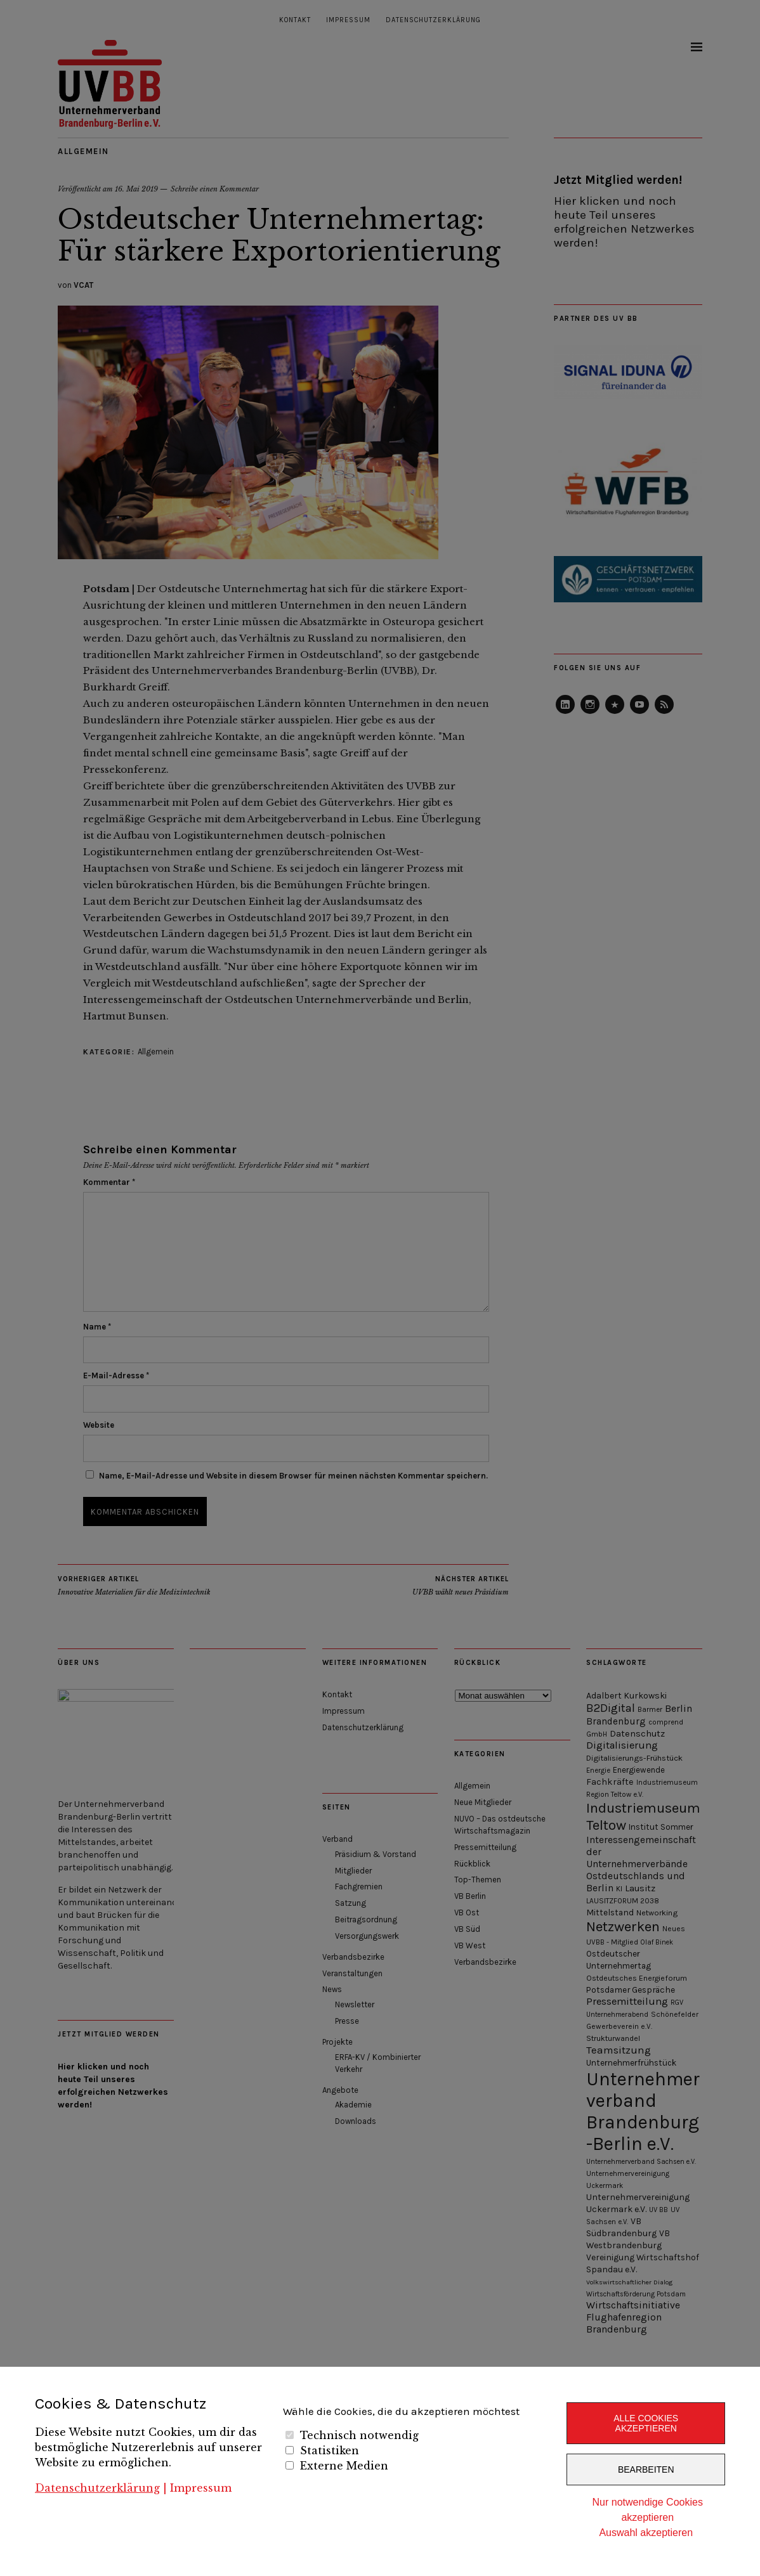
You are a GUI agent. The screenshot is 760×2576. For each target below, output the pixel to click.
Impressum (201, 2488)
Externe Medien (344, 2465)
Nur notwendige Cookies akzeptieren (648, 2510)
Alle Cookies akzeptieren (645, 2423)
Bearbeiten (646, 2469)
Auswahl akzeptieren (646, 2532)
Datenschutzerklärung (97, 2488)
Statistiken (329, 2450)
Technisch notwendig (359, 2435)
